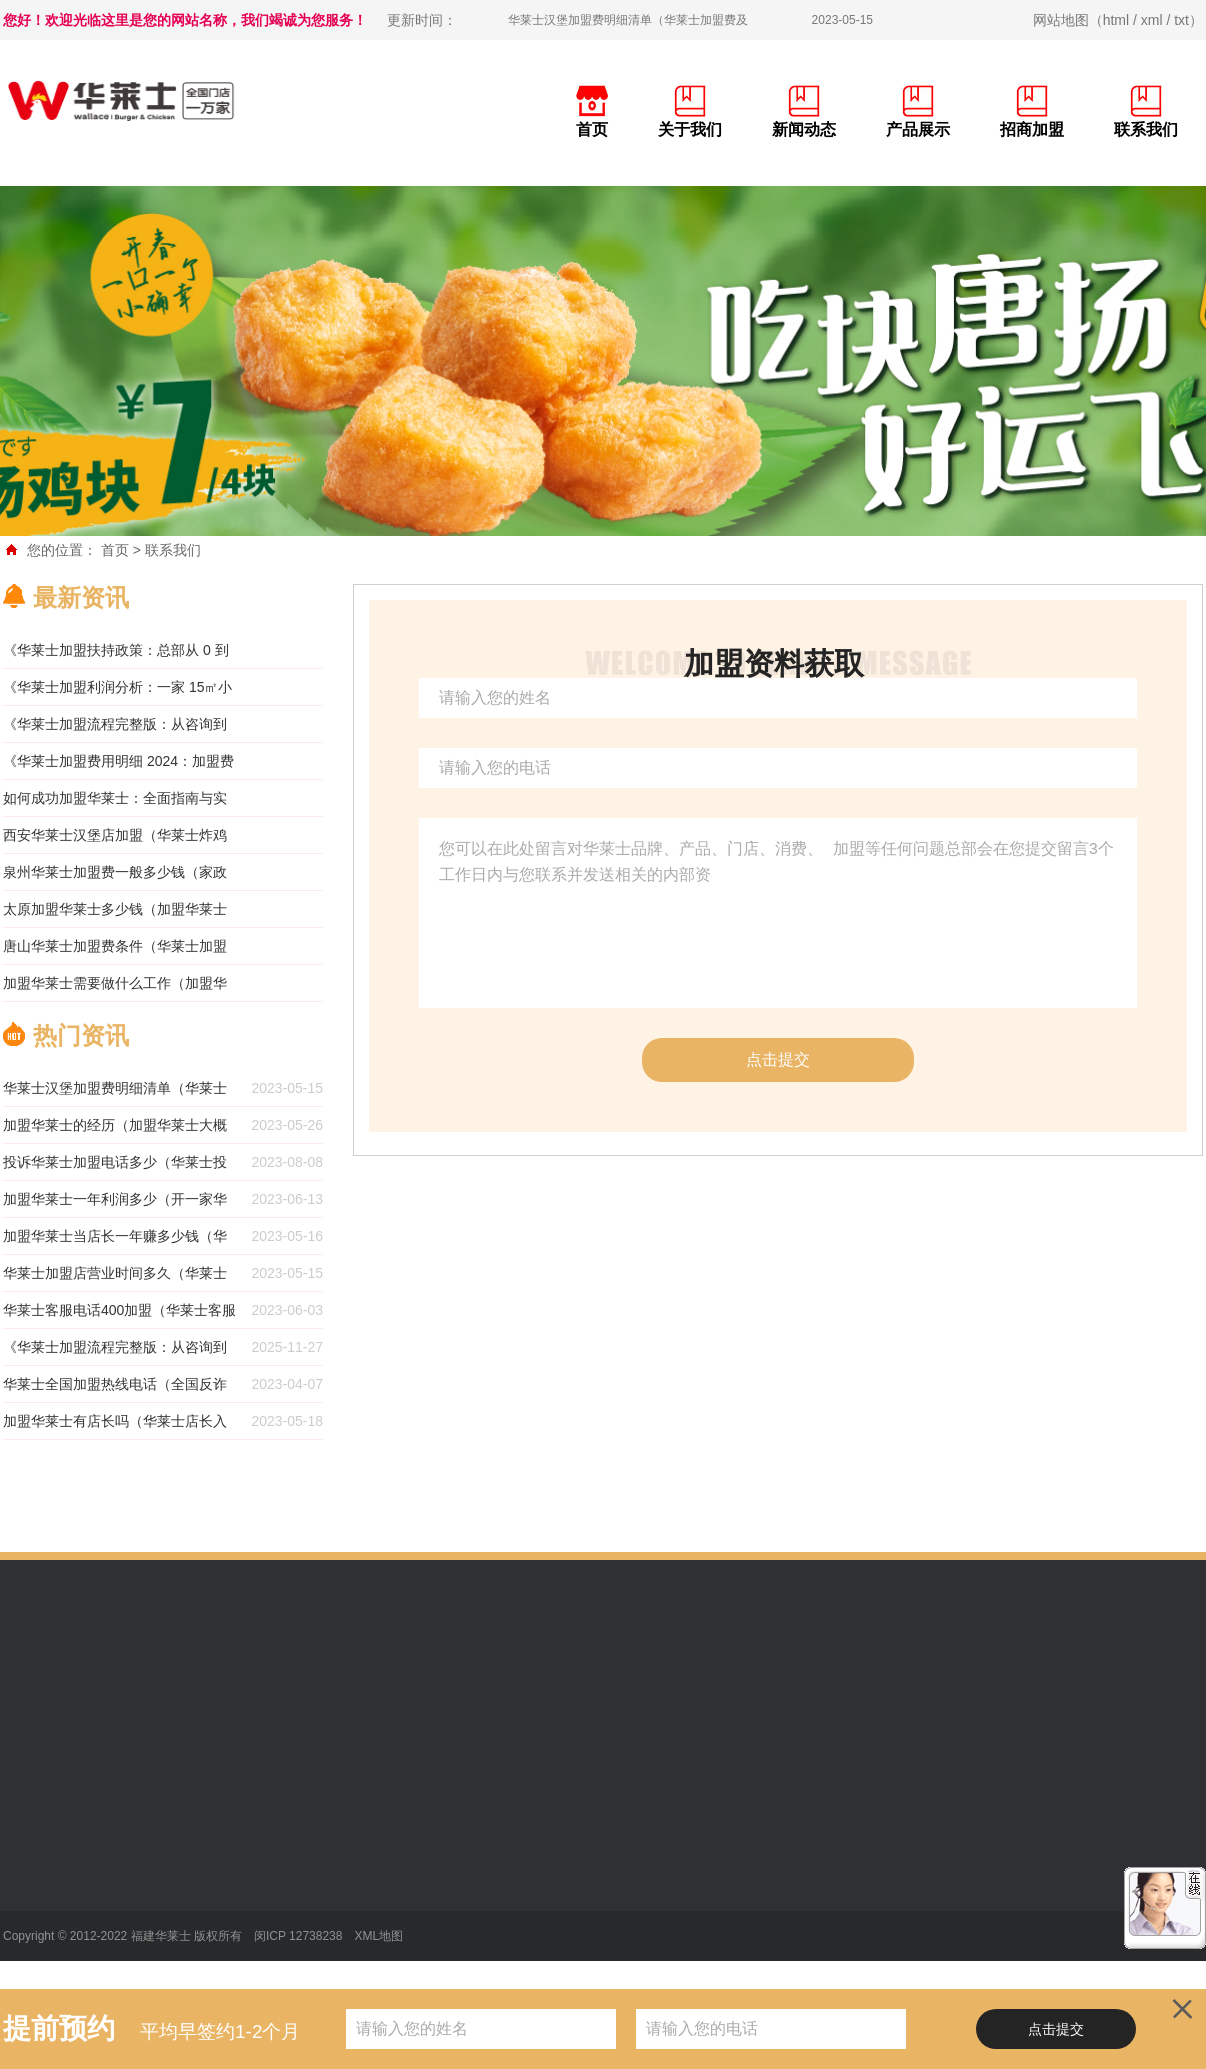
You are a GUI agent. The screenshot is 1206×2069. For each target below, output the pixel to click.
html (1116, 20)
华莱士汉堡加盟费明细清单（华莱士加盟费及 (628, 20)
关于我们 (690, 129)
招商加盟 (1032, 129)
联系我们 (1146, 129)
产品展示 (918, 129)
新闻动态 (804, 129)
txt (1181, 20)
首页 (592, 129)
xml (1152, 20)
